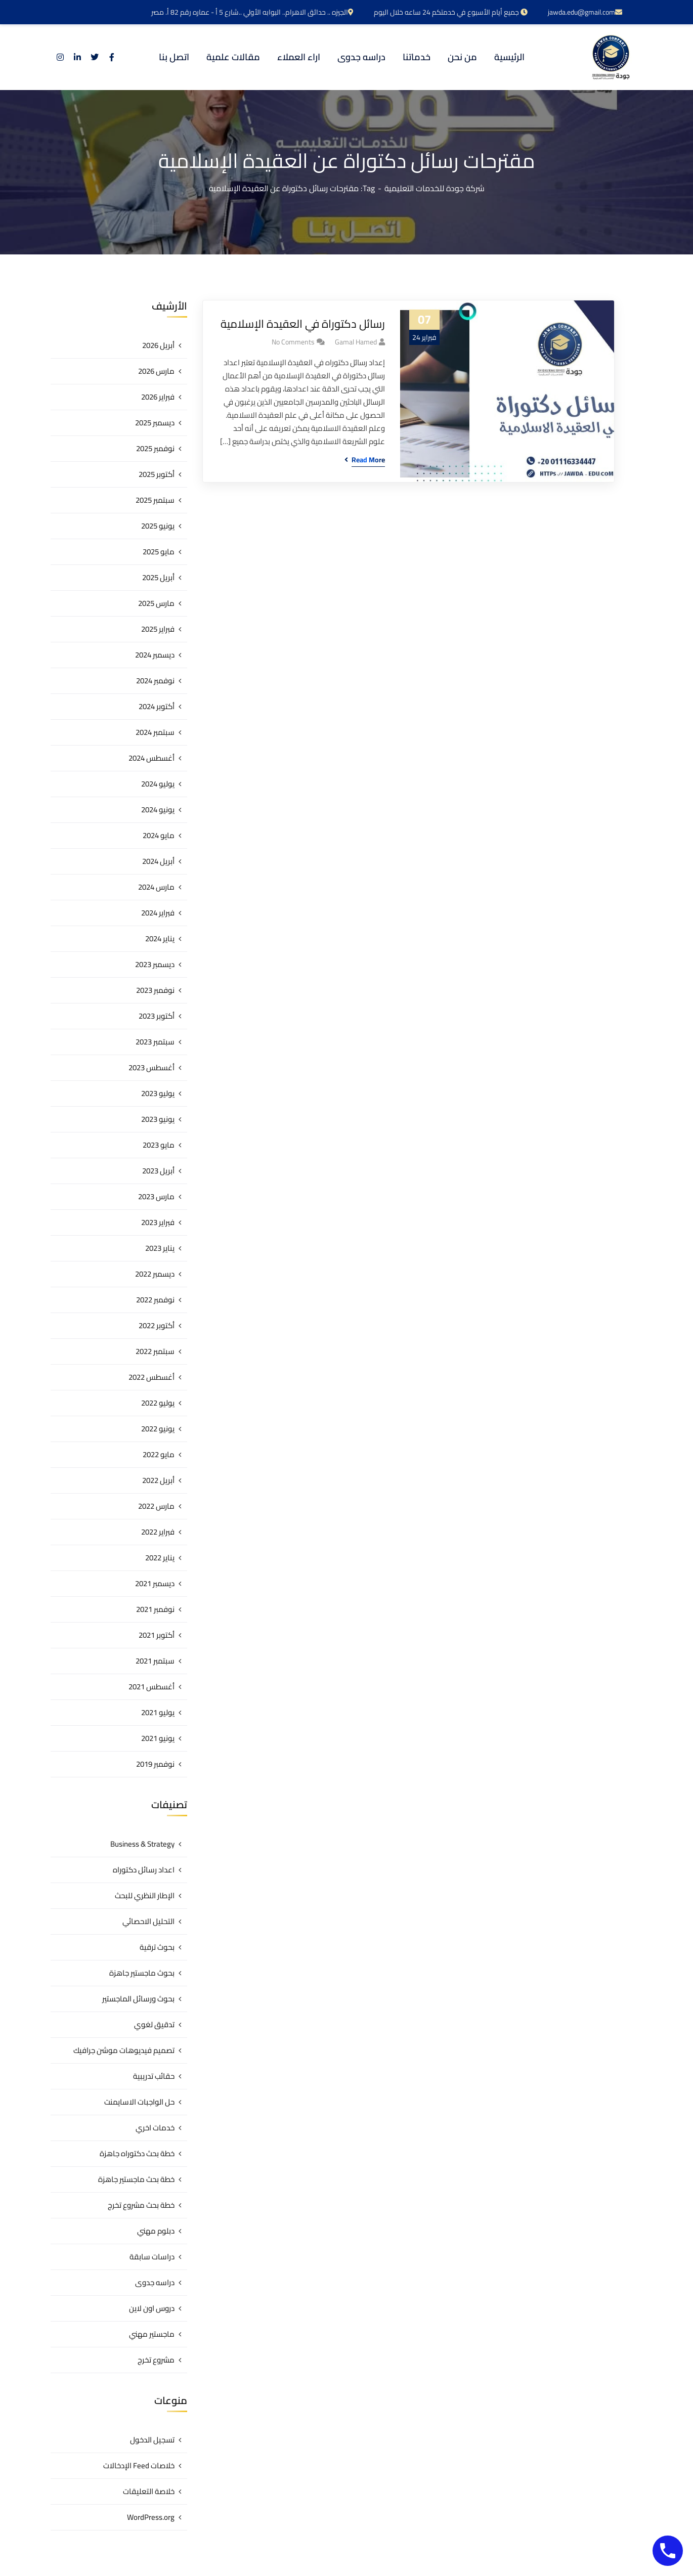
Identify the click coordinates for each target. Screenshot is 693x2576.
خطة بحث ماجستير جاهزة (136, 2179)
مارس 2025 (156, 603)
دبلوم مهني (156, 2230)
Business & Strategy (142, 1844)
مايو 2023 (159, 1145)
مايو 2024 (159, 835)
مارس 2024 (156, 887)
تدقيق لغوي (154, 2024)
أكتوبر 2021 (157, 1635)
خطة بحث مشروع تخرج (141, 2205)
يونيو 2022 (158, 1428)
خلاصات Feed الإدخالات (139, 2465)
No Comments (293, 341)
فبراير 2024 (158, 912)
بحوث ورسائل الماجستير (138, 1998)
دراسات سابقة (152, 2256)
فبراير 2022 (158, 1531)
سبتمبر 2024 (155, 732)
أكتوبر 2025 (157, 474)
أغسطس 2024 (151, 758)
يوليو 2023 (158, 1093)
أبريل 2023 (158, 1170)
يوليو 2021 (158, 1712)
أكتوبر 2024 (157, 706)
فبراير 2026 (158, 396)
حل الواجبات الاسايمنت (139, 2101)
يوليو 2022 (158, 1402)
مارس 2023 (156, 1196)
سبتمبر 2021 (155, 1660)
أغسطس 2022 (151, 1377)
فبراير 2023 (158, 1222)
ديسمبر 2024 (155, 654)
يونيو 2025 (158, 525)
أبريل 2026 (158, 345)
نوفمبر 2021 (155, 1609)
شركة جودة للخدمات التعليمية (434, 188)
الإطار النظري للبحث (145, 1895)
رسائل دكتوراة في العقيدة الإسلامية (303, 324)
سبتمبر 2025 (155, 500)
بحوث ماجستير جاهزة (142, 1973)
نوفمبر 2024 (155, 680)
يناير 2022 (160, 1557)
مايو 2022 (159, 1454)
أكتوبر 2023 (157, 1016)
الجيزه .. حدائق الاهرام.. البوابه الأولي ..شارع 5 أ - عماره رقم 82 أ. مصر (252, 12)
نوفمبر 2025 (155, 448)
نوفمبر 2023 (155, 990)
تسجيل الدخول (152, 2439)
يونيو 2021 (158, 1738)
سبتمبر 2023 (155, 1041)
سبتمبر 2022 (155, 1351)
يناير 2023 (160, 1248)
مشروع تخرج (156, 2359)
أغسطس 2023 (151, 1067)
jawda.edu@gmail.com (585, 12)
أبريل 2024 (158, 861)
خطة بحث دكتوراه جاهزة (137, 2153)
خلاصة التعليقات (149, 2491)
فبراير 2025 (158, 629)
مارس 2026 (156, 371)
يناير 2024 (160, 938)
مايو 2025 (159, 551)
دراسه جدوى (155, 2282)
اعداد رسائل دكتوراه (144, 1869)
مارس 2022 (156, 1506)
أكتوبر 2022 (157, 1325)
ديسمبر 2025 (155, 422)
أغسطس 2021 (151, 1686)
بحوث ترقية (157, 1947)
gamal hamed (356, 341)
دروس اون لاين (152, 2308)
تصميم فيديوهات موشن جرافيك (124, 2050)
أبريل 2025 (158, 577)
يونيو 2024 (158, 809)
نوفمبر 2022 (155, 1299)
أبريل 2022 (158, 1480)
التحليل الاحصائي (148, 1921)
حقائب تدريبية (154, 2076)
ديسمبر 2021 (155, 1583)
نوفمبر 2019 (155, 1764)
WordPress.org (151, 2517)
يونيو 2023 (158, 1119)
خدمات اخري (155, 2127)
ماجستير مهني (152, 2334)
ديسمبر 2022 (155, 1274)
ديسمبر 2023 (155, 964)
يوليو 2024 (158, 783)
